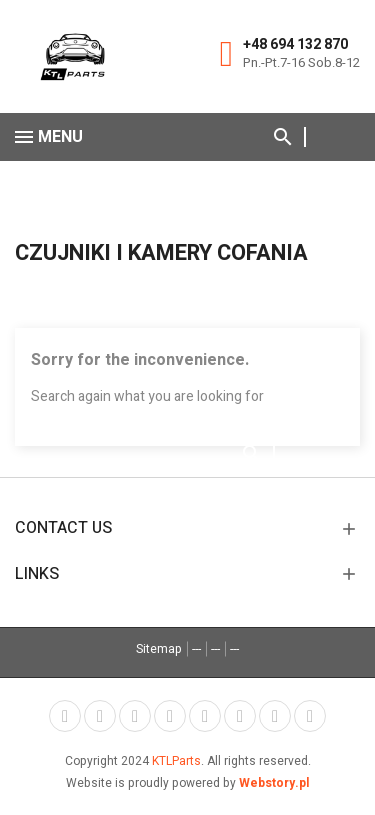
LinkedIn (310, 716)
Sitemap (159, 649)
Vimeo (240, 716)
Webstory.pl (274, 783)
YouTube (170, 716)
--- (196, 649)
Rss (135, 716)
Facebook (65, 716)
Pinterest (205, 716)
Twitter (100, 716)
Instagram (275, 716)
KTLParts (176, 761)
